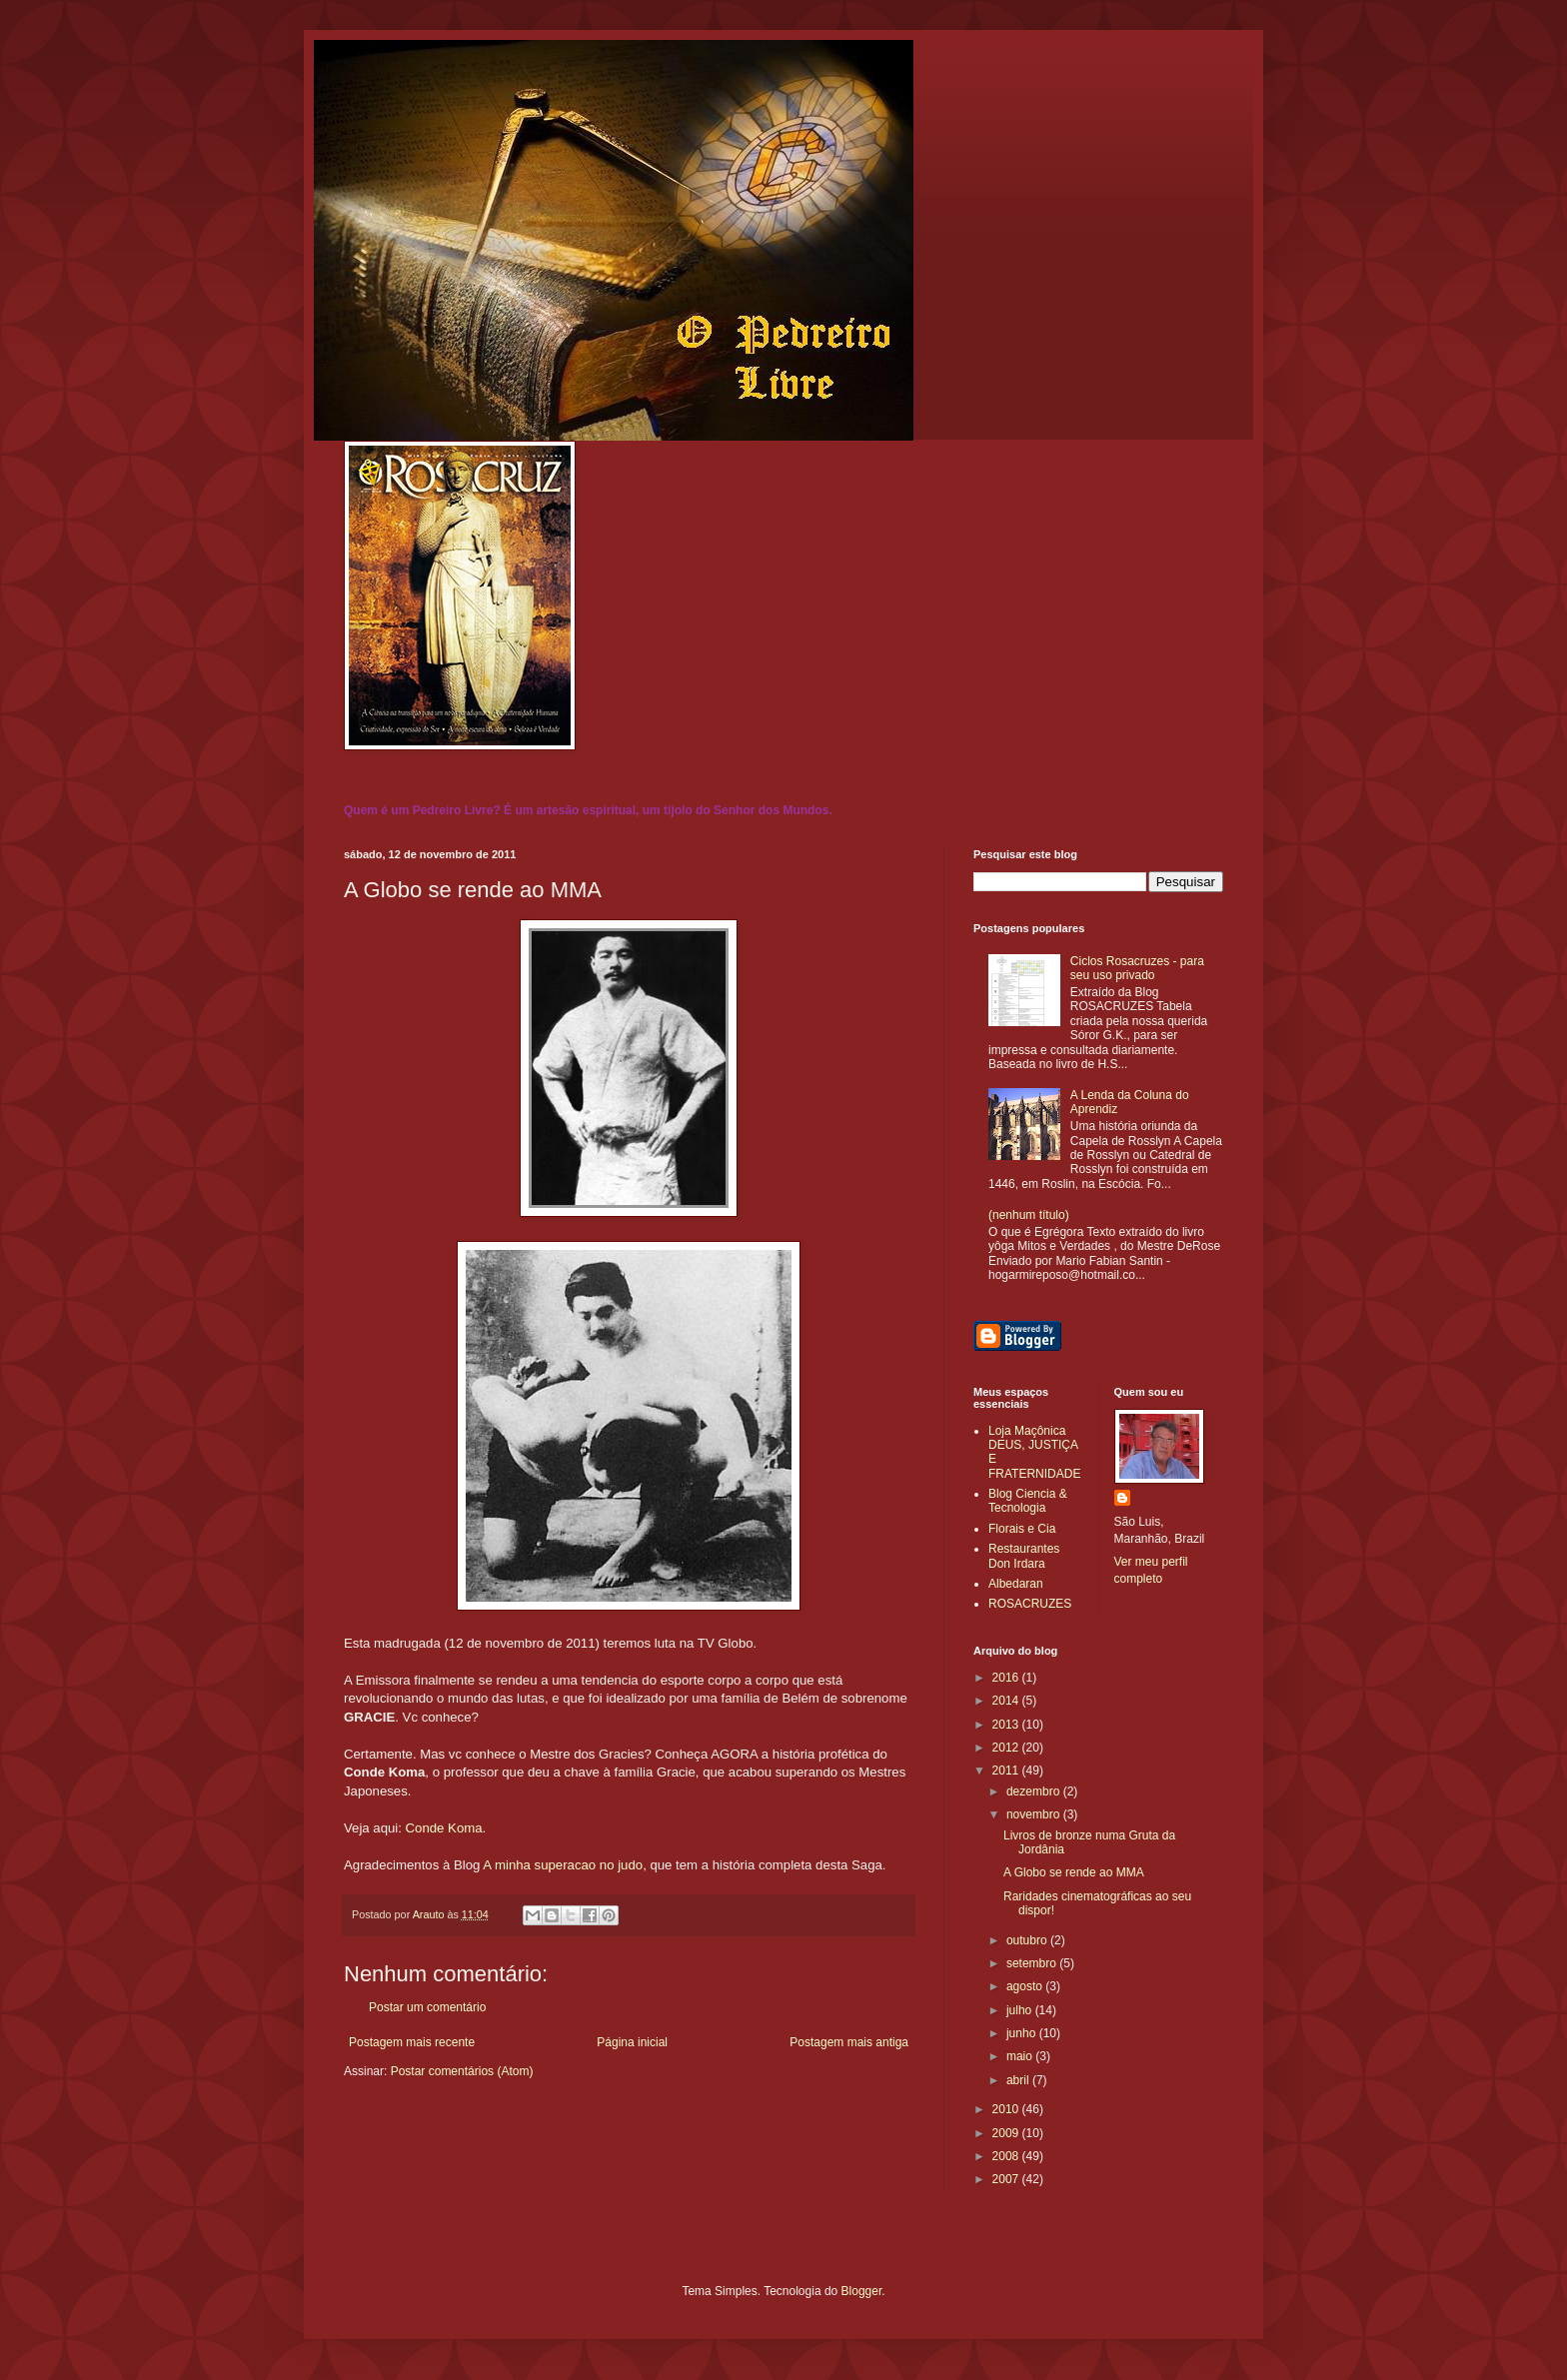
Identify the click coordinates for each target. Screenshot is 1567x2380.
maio (1020, 2056)
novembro (1034, 1814)
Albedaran (1015, 1584)
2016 (1007, 1678)
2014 (1007, 1701)
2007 (1007, 2179)
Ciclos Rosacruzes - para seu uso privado (1137, 968)
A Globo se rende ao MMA (1073, 1872)
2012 (1007, 1748)
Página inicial (632, 2042)
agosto (1025, 1986)
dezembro (1034, 1791)
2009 (1007, 2133)
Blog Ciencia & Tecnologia (1027, 1501)
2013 (1007, 1725)
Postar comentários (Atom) (462, 2071)
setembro (1032, 1963)
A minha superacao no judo (563, 1864)
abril (1019, 2080)
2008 (1007, 2156)
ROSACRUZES (1029, 1604)
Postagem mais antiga (848, 2042)
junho (1022, 2033)
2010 (1007, 2109)
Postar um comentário (427, 2007)
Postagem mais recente (412, 2042)
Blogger (861, 2291)
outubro (1028, 1940)
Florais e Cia (1021, 1529)
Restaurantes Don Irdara (1023, 1556)
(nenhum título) (1028, 1215)
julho (1020, 2010)
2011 (1007, 1771)
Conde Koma (444, 1827)
